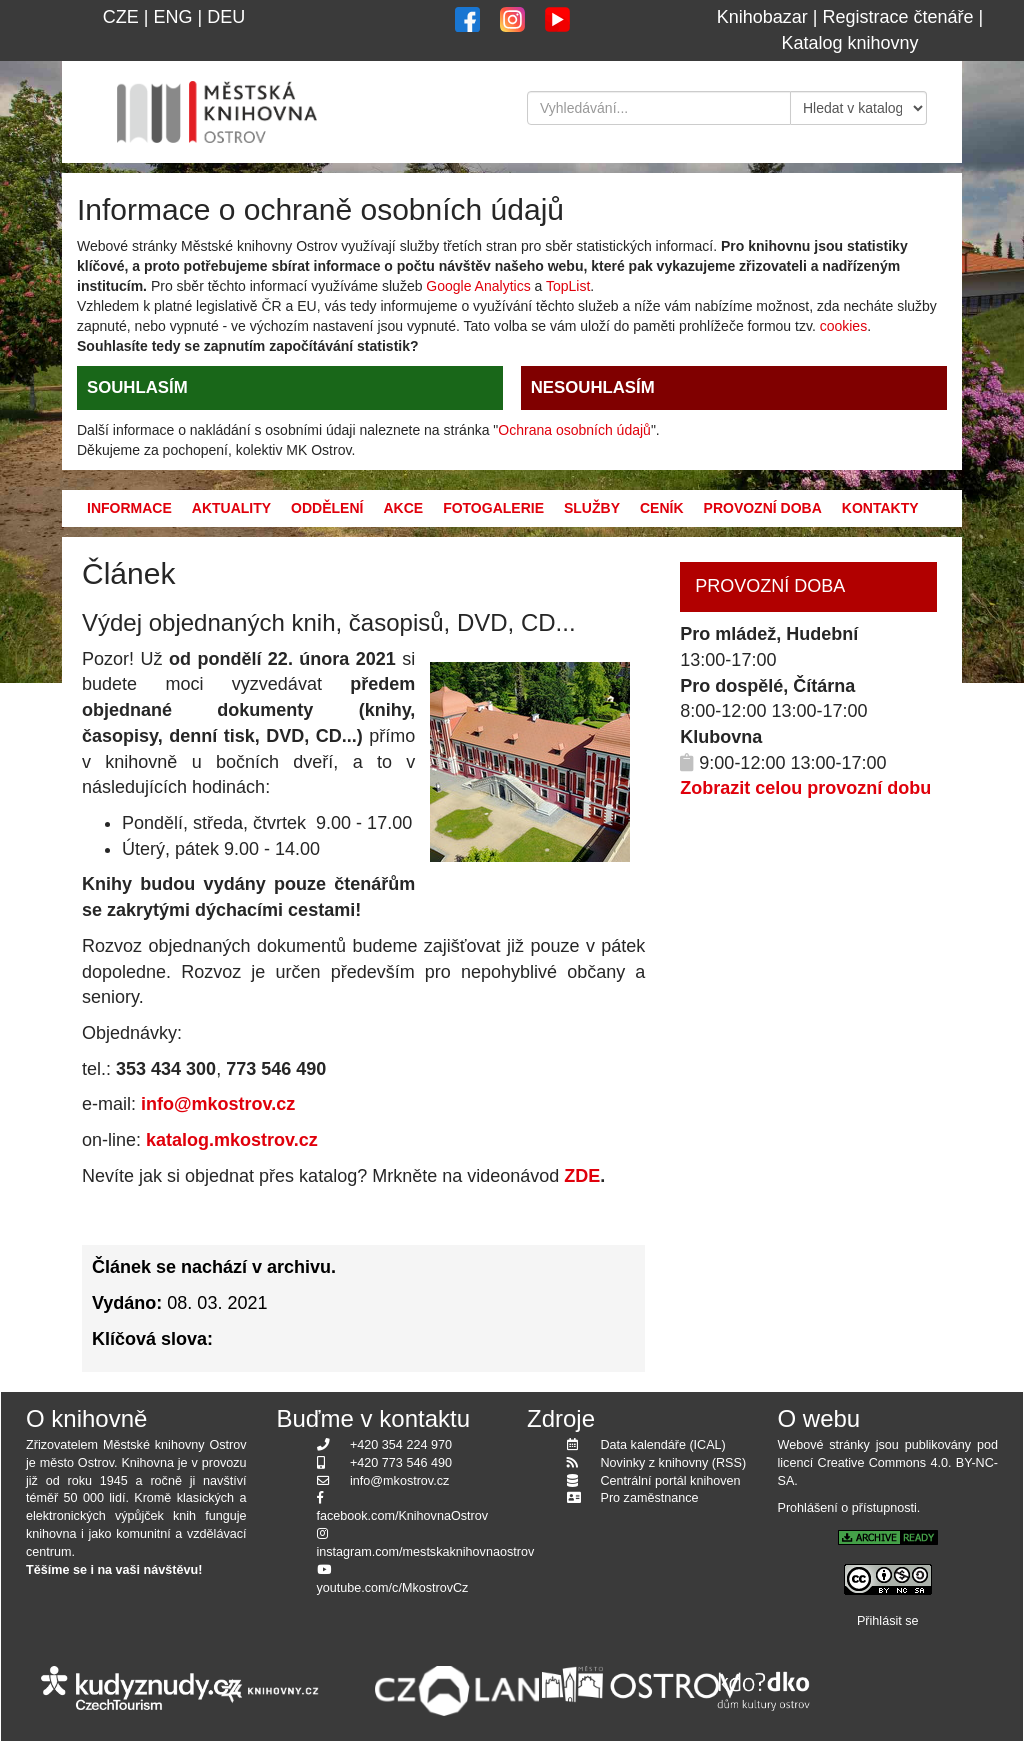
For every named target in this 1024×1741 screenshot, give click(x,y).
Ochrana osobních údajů (574, 430)
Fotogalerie (493, 508)
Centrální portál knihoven (671, 1481)
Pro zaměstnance (650, 1498)
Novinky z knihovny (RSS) (674, 1463)
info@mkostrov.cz (218, 1104)
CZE (121, 17)
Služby (592, 508)
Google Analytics (478, 286)
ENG (172, 17)
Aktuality (231, 508)
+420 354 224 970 (401, 1445)
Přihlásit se (888, 1621)
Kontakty (880, 508)
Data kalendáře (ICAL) (663, 1445)
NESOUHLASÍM (593, 387)
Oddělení (327, 508)
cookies (843, 326)
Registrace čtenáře (898, 17)
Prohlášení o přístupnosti (847, 1508)
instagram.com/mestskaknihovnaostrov (426, 1552)
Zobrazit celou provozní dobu (805, 788)
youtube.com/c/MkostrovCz (393, 1588)
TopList (568, 286)
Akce (403, 508)
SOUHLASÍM (137, 387)
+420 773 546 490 (401, 1463)
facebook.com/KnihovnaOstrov (403, 1516)
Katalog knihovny (849, 43)
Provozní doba (763, 508)
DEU (226, 17)
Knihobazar (762, 17)
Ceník (662, 508)
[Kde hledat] (859, 108)
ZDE (579, 1176)
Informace (129, 508)
